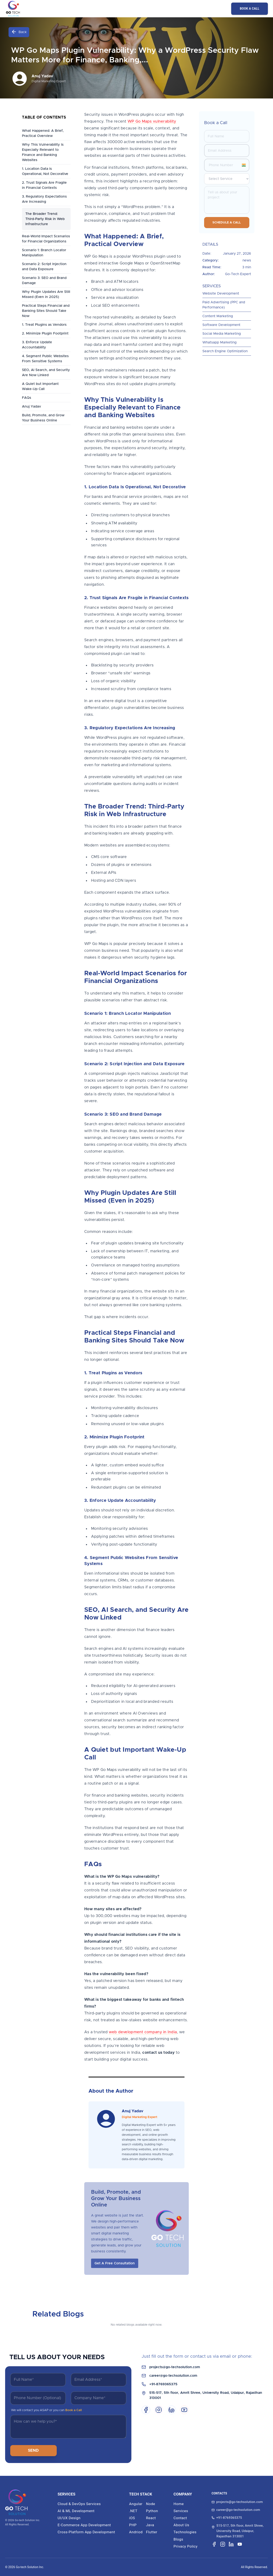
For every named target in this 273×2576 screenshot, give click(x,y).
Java (150, 2525)
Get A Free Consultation (114, 2263)
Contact (180, 2518)
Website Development (220, 293)
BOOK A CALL (249, 8)
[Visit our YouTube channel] (239, 2544)
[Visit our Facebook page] (214, 2544)
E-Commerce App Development (84, 2525)
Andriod (135, 2532)
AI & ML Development (76, 2511)
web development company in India (143, 2032)
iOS (132, 2518)
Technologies (185, 2532)
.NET (133, 2511)
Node (150, 2504)
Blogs (178, 2539)
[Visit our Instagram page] (222, 2544)
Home (179, 2504)
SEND (33, 2451)
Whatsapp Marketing (219, 342)
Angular (135, 2504)
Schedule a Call (226, 222)
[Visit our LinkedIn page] (231, 2544)
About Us (181, 2525)
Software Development (221, 325)
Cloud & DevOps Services (79, 2504)
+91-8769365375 (163, 2384)
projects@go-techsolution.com (174, 2367)
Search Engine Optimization (225, 351)
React (151, 2518)
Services (181, 2511)
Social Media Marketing (221, 333)
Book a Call (73, 2410)
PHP (132, 2525)
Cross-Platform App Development (86, 2532)
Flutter (151, 2532)
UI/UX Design (69, 2518)
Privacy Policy (186, 2546)
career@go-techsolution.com (173, 2375)
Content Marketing (217, 316)
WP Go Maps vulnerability (152, 121)
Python (152, 2511)
